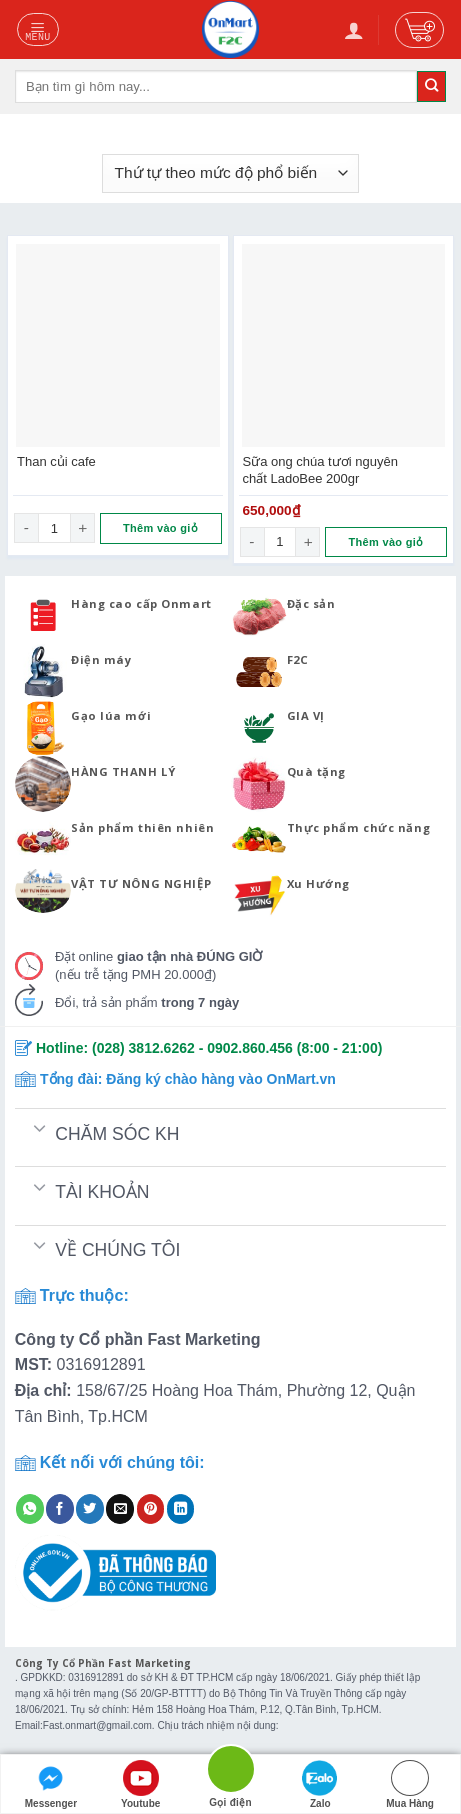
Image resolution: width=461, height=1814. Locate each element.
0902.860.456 (250, 1048)
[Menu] (38, 29)
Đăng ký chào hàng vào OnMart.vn (221, 1079)
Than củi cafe (56, 461)
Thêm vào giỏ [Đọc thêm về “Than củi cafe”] (160, 528)
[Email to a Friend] (120, 1509)
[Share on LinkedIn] (181, 1509)
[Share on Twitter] (90, 1509)
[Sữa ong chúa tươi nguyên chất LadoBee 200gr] (344, 346)
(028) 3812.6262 (143, 1048)
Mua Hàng (410, 1784)
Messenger (51, 1784)
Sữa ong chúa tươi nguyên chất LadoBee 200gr (320, 470)
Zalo (320, 1784)
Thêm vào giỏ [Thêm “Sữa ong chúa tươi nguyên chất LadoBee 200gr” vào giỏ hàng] (385, 542)
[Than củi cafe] (118, 346)
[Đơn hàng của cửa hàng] (230, 173)
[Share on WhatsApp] (30, 1509)
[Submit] (431, 86)
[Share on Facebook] (60, 1509)
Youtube (140, 1784)
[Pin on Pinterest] (151, 1509)
